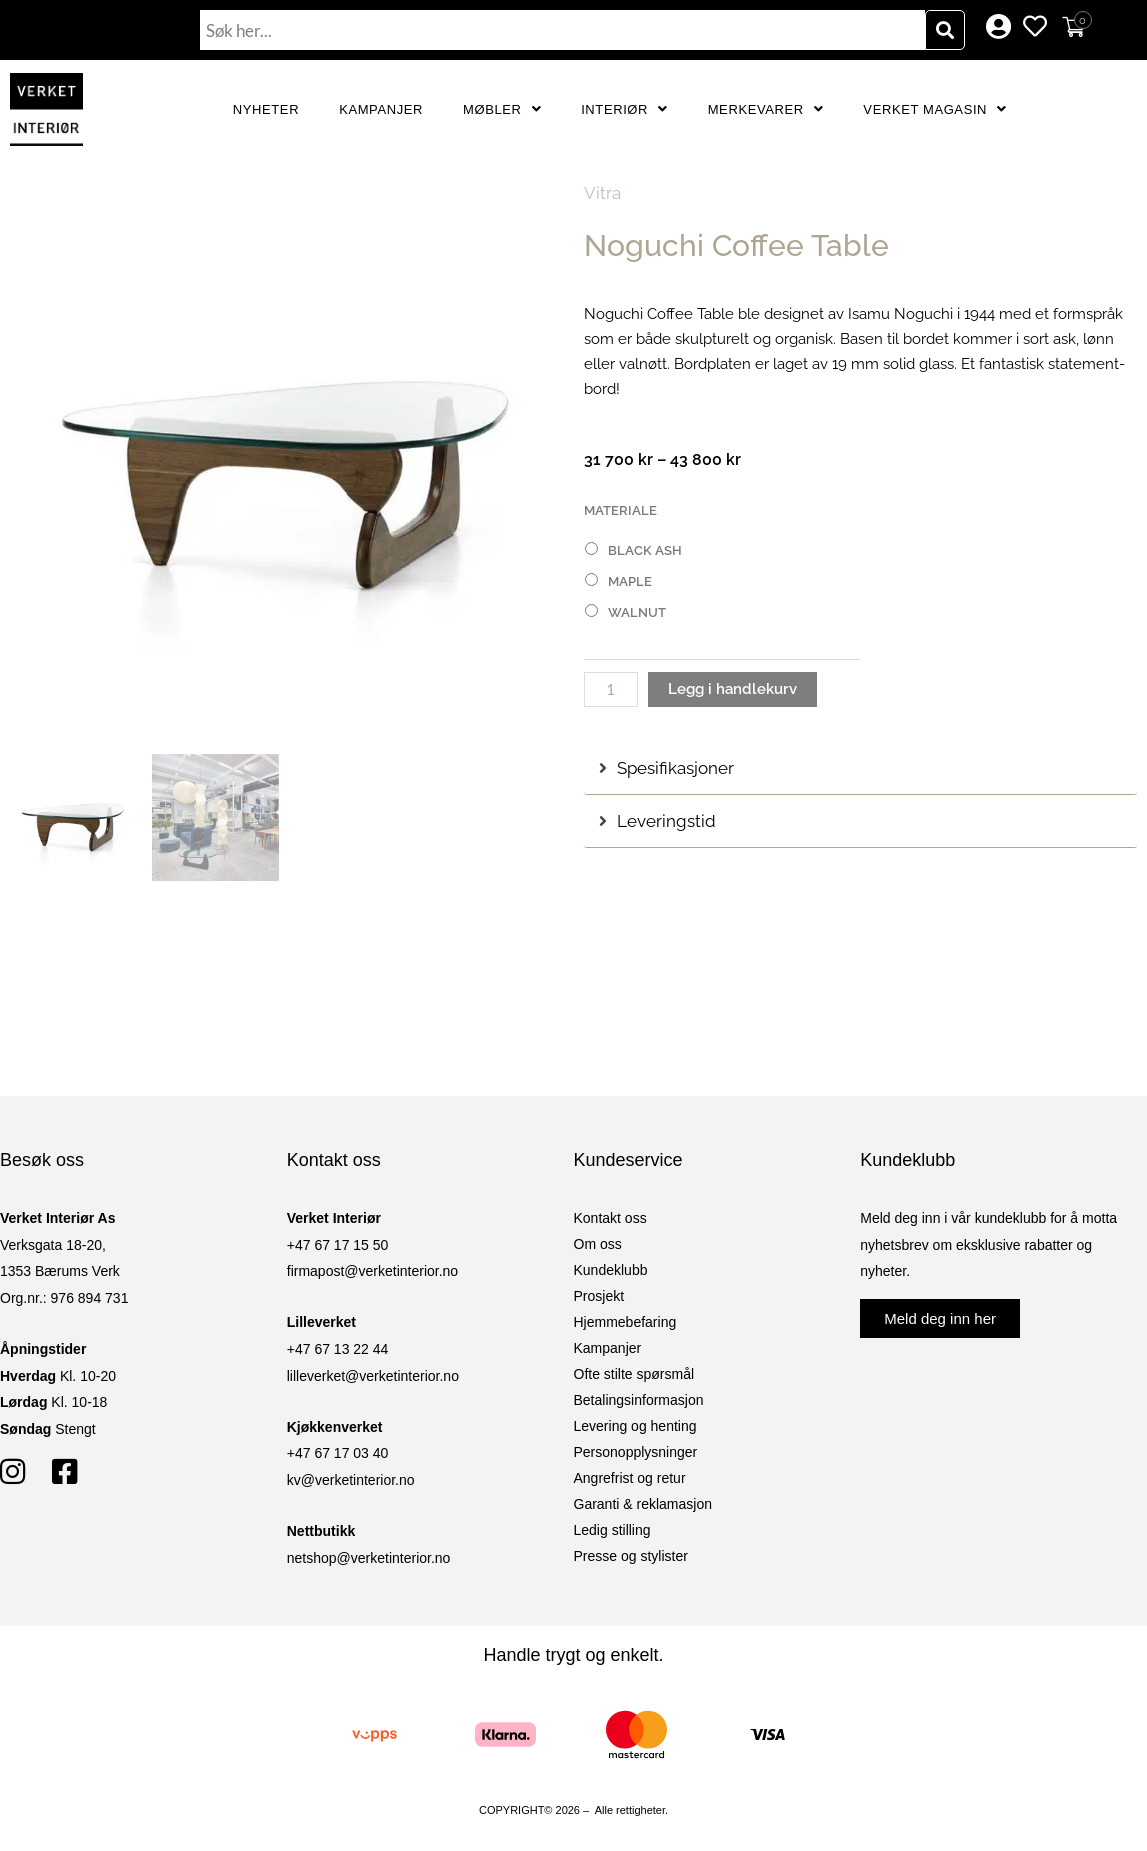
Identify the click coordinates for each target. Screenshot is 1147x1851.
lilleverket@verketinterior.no (373, 1376)
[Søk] (945, 30)
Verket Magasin (934, 109)
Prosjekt (599, 1296)
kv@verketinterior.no (351, 1480)
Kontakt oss (610, 1218)
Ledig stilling (612, 1530)
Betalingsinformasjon (639, 1400)
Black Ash (645, 550)
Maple (630, 581)
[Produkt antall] (611, 689)
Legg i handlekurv (732, 689)
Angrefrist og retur (630, 1478)
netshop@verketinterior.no (369, 1558)
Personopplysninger (636, 1452)
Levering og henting (635, 1426)
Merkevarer (766, 109)
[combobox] (562, 30)
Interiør (624, 109)
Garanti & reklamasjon (643, 1504)
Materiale (620, 510)
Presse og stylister (631, 1556)
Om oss (598, 1244)
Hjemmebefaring (625, 1322)
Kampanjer (381, 109)
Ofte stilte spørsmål (634, 1374)
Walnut (637, 612)
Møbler (502, 109)
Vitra (602, 193)
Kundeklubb (611, 1270)
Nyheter (266, 109)
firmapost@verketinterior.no (372, 1271)
